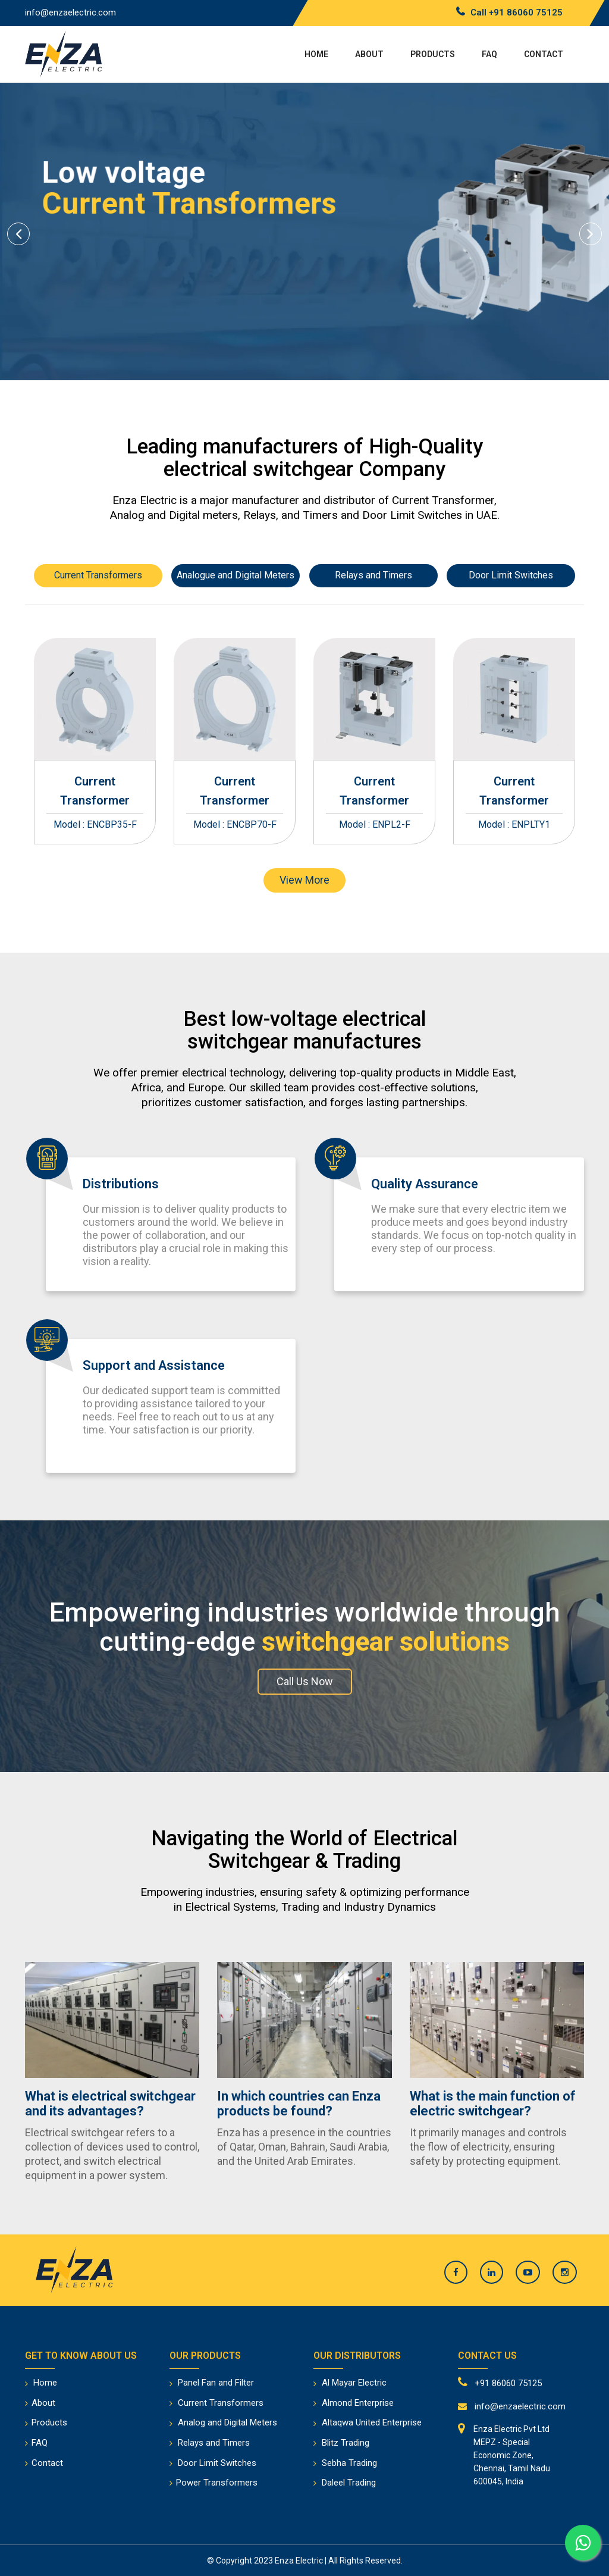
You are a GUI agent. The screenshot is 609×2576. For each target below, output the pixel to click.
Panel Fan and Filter (216, 2382)
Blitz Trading (345, 2442)
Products (432, 54)
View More (304, 880)
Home (316, 54)
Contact (543, 54)
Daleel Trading (349, 2482)
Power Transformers (217, 2482)
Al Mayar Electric (354, 2382)
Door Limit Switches (511, 575)
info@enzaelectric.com (70, 12)
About (369, 54)
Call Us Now (305, 1681)
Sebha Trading (349, 2463)
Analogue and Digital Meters (235, 575)
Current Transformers (98, 575)
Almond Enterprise (358, 2402)
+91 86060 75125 (526, 12)
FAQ (489, 54)
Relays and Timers (373, 575)
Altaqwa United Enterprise (372, 2422)
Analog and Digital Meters (227, 2422)
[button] (18, 231)
